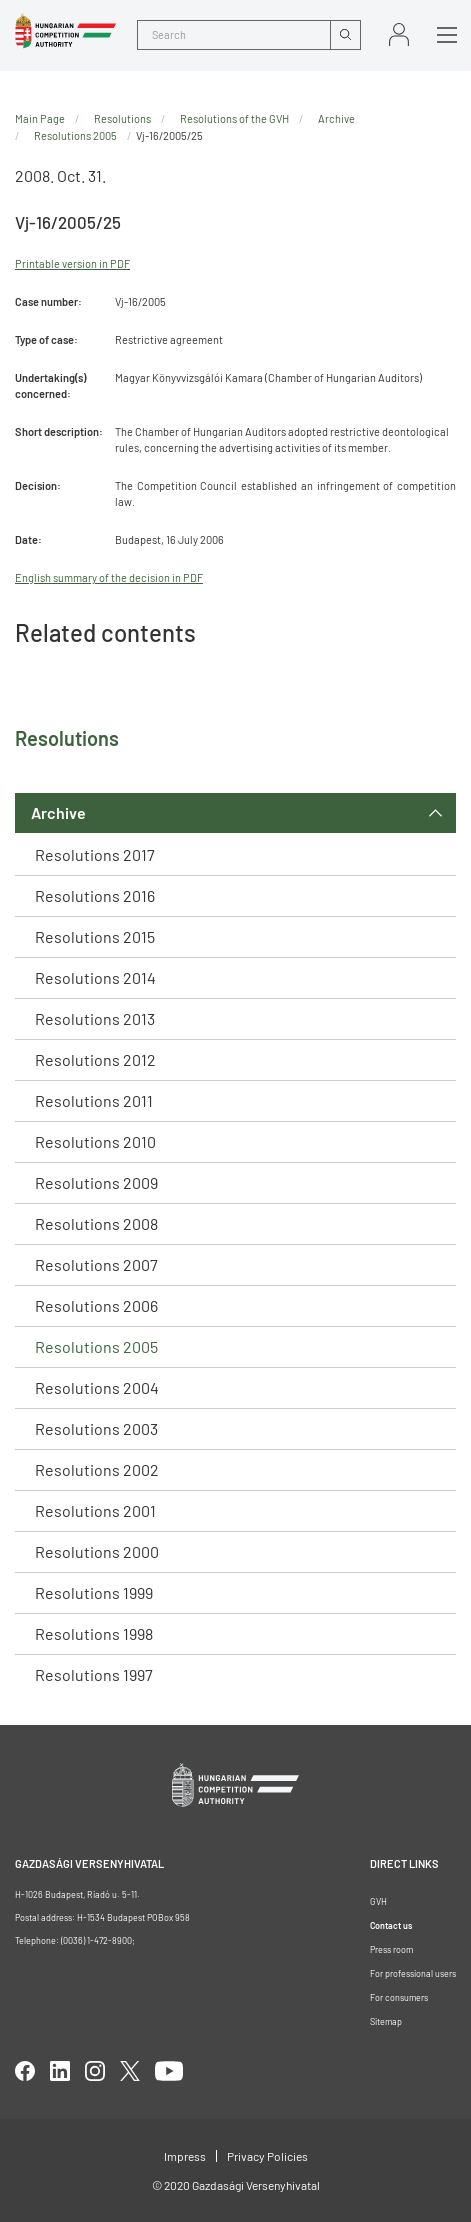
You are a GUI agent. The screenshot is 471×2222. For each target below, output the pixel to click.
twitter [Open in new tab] (130, 2071)
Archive (58, 812)
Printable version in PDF (72, 263)
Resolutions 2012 (95, 1059)
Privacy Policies (267, 2156)
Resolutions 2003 (96, 1428)
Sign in (399, 34)
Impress (185, 2156)
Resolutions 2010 (95, 1141)
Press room (391, 1949)
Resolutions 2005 (96, 1346)
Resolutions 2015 (95, 936)
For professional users (413, 1973)
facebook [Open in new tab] (25, 2071)
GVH (378, 1901)
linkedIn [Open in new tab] (60, 2071)
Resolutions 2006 (96, 1305)
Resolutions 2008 (96, 1223)
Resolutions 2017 (95, 854)
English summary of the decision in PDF (109, 577)
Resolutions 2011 (94, 1100)
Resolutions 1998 (94, 1633)
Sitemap (386, 2021)
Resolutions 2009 (96, 1182)
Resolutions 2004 (97, 1387)
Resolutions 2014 (95, 977)
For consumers (399, 1997)
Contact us (391, 1925)
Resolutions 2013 (95, 1018)
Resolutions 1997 (94, 1674)
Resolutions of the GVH (234, 118)
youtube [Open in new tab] (169, 2071)
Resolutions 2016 (95, 895)
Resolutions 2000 (97, 1551)
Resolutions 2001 (95, 1510)
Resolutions (122, 118)
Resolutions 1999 (94, 1592)
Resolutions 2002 (97, 1469)
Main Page (40, 118)
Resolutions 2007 (96, 1264)
